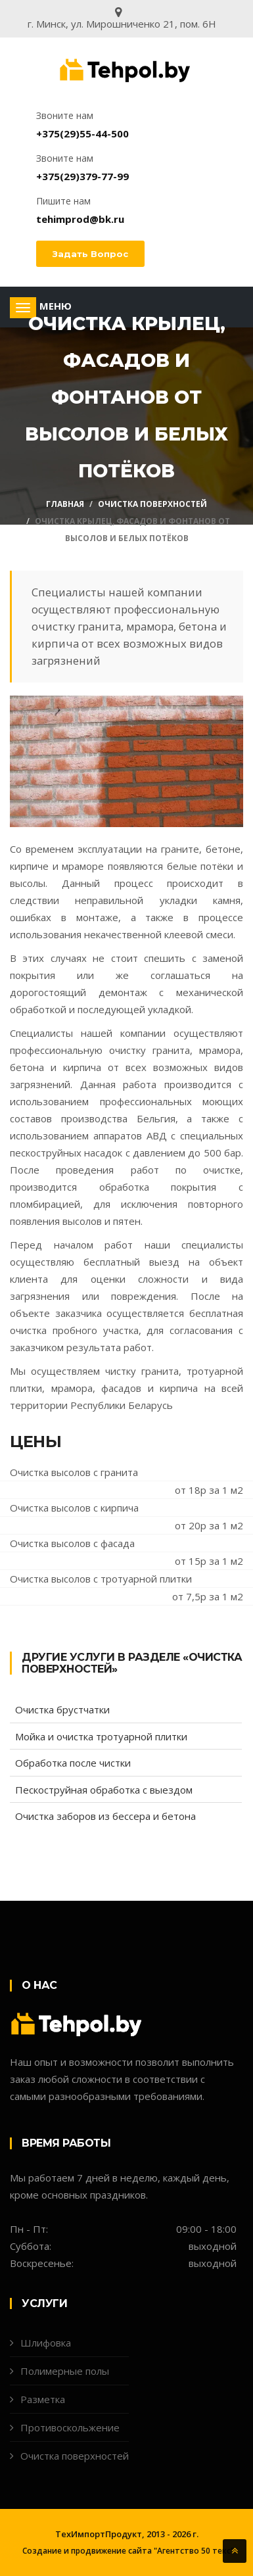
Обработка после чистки (73, 1762)
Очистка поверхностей (152, 504)
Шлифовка (45, 2342)
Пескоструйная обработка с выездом (104, 1789)
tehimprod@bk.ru (80, 219)
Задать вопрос (90, 254)
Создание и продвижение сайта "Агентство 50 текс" (128, 2551)
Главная (65, 504)
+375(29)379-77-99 (82, 176)
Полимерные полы (64, 2370)
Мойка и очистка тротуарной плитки (101, 1736)
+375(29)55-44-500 (82, 133)
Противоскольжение (70, 2427)
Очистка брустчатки (62, 1709)
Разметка (42, 2399)
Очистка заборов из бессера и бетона (105, 1816)
